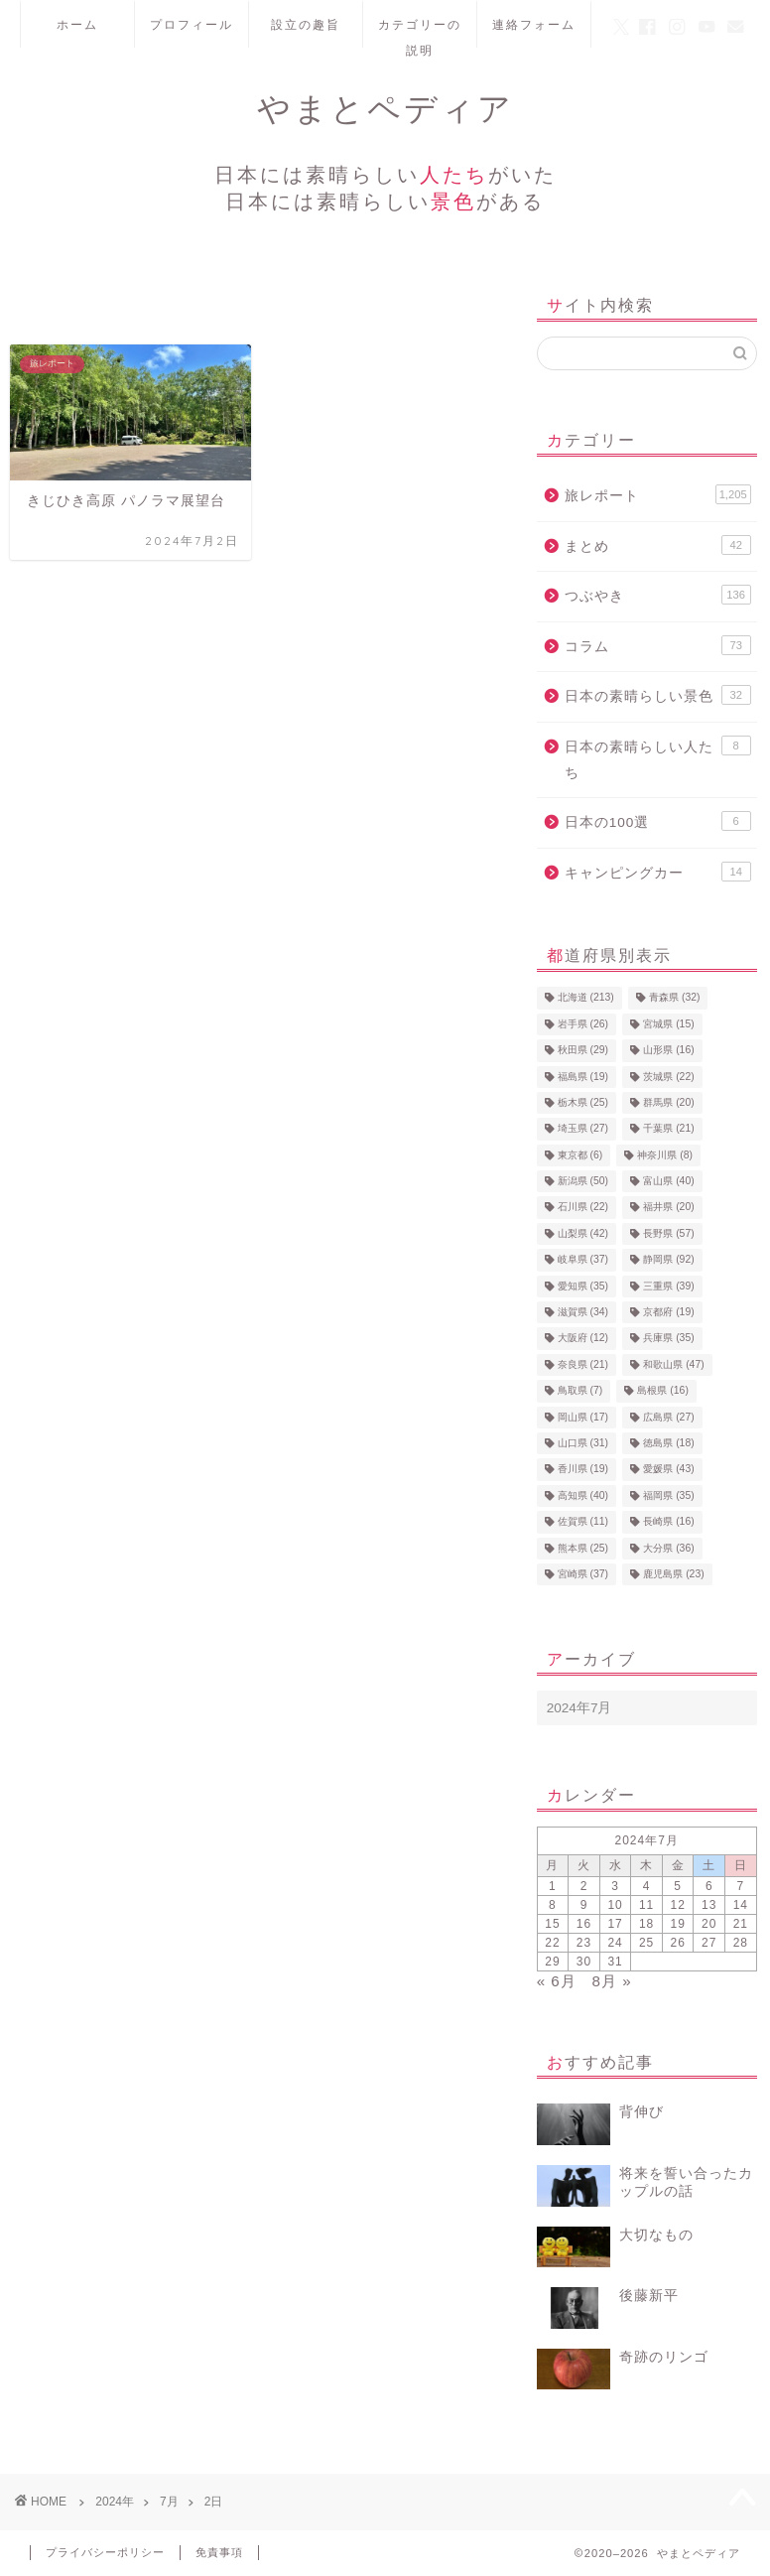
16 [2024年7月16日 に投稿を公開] (584, 1924)
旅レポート (658, 494)
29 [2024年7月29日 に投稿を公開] (552, 1961)
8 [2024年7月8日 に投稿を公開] (553, 1905)
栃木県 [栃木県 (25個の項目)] (583, 1102)
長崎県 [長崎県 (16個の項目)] (668, 1522)
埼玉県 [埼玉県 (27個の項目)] (583, 1129)
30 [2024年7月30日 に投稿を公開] (584, 1961)
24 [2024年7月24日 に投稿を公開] (614, 1943)
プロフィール (191, 24)
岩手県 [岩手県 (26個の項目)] (583, 1023)
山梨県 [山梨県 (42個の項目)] (583, 1233)
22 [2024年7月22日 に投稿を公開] (552, 1943)
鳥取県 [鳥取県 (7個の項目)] (580, 1391)
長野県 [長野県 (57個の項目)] (668, 1233)
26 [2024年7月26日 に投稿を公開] (678, 1943)
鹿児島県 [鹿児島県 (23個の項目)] (673, 1573)
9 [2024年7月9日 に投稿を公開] (584, 1905)
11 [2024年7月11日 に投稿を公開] (646, 1905)
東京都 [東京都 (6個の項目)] (580, 1155)
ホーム (77, 24)
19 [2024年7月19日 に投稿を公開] (678, 1924)
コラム (658, 645)
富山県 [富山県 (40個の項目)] (668, 1180)
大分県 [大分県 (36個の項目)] (668, 1548)
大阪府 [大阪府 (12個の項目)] (583, 1338)
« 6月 (557, 1980)
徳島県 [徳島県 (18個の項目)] (668, 1442)
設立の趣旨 (305, 24)
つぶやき (658, 595)
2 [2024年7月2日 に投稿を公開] (584, 1886)
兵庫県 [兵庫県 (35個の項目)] (668, 1338)
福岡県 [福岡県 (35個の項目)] (668, 1495)
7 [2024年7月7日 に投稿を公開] (740, 1886)
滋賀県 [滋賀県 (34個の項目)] (583, 1311)
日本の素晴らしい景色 (658, 695)
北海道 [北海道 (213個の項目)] (586, 998)
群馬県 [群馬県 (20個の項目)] (668, 1102)
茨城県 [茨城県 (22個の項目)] (668, 1076)
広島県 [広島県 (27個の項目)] (668, 1417)
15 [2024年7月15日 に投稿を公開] (552, 1924)
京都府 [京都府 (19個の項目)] (668, 1311)
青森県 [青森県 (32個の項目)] (674, 998)
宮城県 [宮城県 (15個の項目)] (668, 1023)
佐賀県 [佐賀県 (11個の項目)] (583, 1522)
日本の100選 (658, 821)
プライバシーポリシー (105, 2552)
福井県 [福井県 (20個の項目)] (668, 1207)
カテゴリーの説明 (419, 32)
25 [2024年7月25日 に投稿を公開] (646, 1943)
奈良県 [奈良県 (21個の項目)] (583, 1364)
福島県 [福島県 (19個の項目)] (583, 1076)
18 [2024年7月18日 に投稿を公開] (646, 1924)
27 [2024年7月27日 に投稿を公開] (709, 1943)
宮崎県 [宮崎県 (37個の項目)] (583, 1573)
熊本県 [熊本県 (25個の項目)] (583, 1548)
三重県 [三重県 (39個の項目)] (668, 1286)
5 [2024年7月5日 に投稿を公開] (678, 1886)
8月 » (611, 1980)
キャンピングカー (658, 871)
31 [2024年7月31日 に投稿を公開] (614, 1961)
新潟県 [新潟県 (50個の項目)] (583, 1180)
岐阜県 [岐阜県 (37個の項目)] (583, 1260)
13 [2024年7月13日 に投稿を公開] (709, 1905)
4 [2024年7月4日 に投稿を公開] (647, 1886)
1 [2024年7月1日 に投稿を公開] (553, 1886)
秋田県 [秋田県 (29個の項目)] (583, 1050)
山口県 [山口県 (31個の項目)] (583, 1442)
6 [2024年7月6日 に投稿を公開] (709, 1886)
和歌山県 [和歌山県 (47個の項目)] (673, 1364)
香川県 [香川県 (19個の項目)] (583, 1469)
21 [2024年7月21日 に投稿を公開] (740, 1924)
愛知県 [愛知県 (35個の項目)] (583, 1286)
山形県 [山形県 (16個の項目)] (668, 1050)
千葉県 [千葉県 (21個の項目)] (668, 1129)
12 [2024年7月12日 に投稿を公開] (678, 1905)
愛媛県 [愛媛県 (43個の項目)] (668, 1469)
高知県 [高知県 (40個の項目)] (583, 1495)
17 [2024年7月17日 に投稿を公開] (614, 1924)
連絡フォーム (534, 24)
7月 (169, 2501)
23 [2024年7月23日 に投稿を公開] (584, 1943)
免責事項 (219, 2552)
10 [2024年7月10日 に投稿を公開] (614, 1905)
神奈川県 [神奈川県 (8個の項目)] (665, 1155)
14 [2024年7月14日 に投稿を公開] (740, 1905)
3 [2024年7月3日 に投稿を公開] (615, 1886)
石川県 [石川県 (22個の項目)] (583, 1207)
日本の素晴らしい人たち (658, 758)
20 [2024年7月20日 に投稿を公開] (709, 1924)
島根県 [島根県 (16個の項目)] (662, 1391)
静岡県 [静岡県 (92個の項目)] (668, 1260)
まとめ (658, 545)
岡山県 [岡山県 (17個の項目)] (583, 1417)
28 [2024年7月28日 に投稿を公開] (740, 1943)
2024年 (114, 2501)
